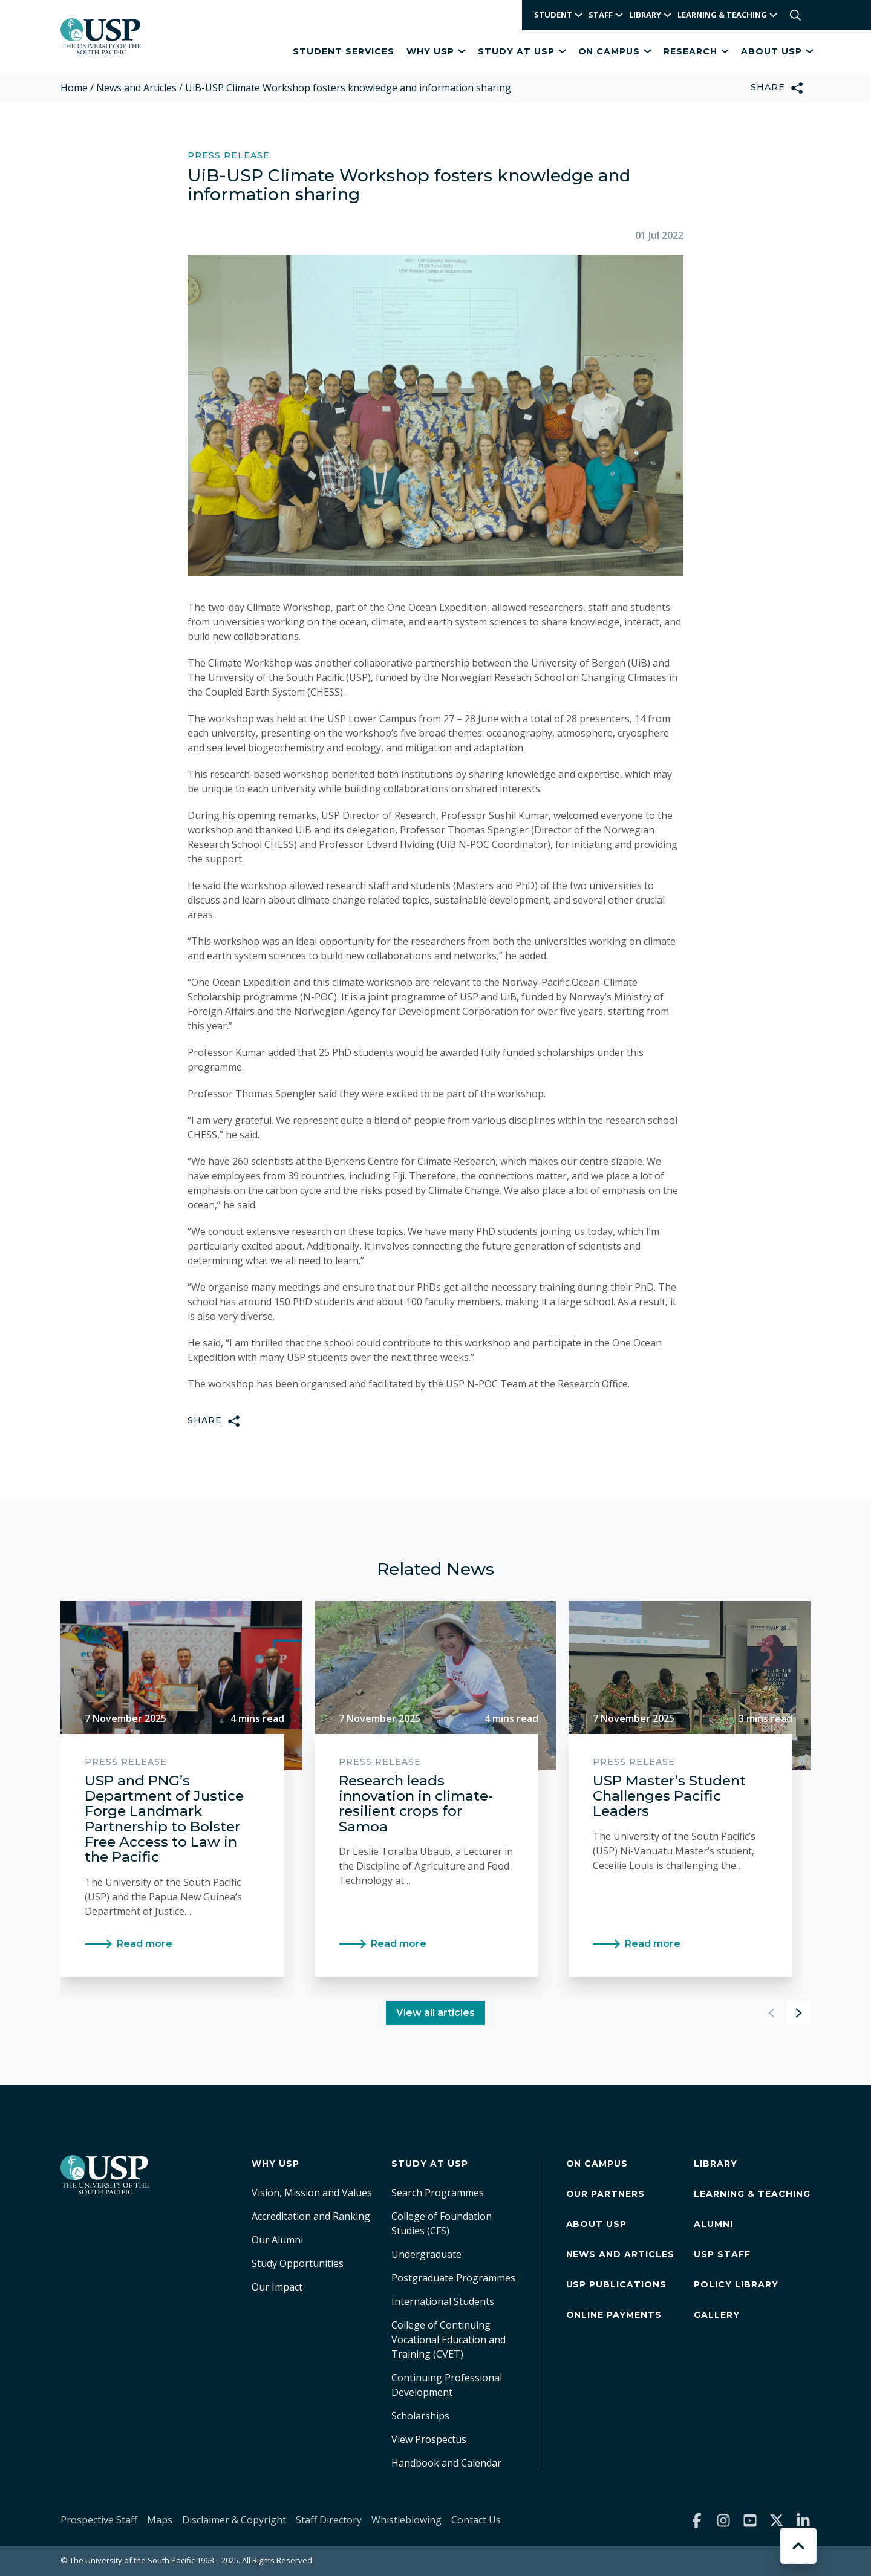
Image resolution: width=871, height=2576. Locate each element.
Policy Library (736, 2284)
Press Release (229, 155)
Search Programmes (437, 2192)
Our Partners (605, 2193)
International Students (442, 2301)
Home (74, 87)
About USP (777, 51)
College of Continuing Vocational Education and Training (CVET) (448, 2339)
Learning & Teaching (752, 2193)
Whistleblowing (406, 2519)
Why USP (436, 51)
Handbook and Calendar (446, 2463)
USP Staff (722, 2254)
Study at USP (522, 51)
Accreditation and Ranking (311, 2216)
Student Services (343, 51)
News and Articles (136, 87)
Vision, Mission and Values (312, 2192)
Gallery (717, 2314)
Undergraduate (426, 2254)
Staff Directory (329, 2519)
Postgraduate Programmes (453, 2277)
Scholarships (420, 2415)
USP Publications (616, 2284)
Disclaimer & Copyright (234, 2519)
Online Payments (614, 2314)
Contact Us (476, 2519)
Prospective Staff (98, 2519)
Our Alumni (277, 2239)
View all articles (435, 2012)
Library (715, 2163)
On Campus (615, 51)
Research (696, 51)
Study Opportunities (298, 2263)
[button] (798, 2013)
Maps (159, 2519)
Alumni (713, 2224)
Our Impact (277, 2287)
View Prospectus (428, 2439)
